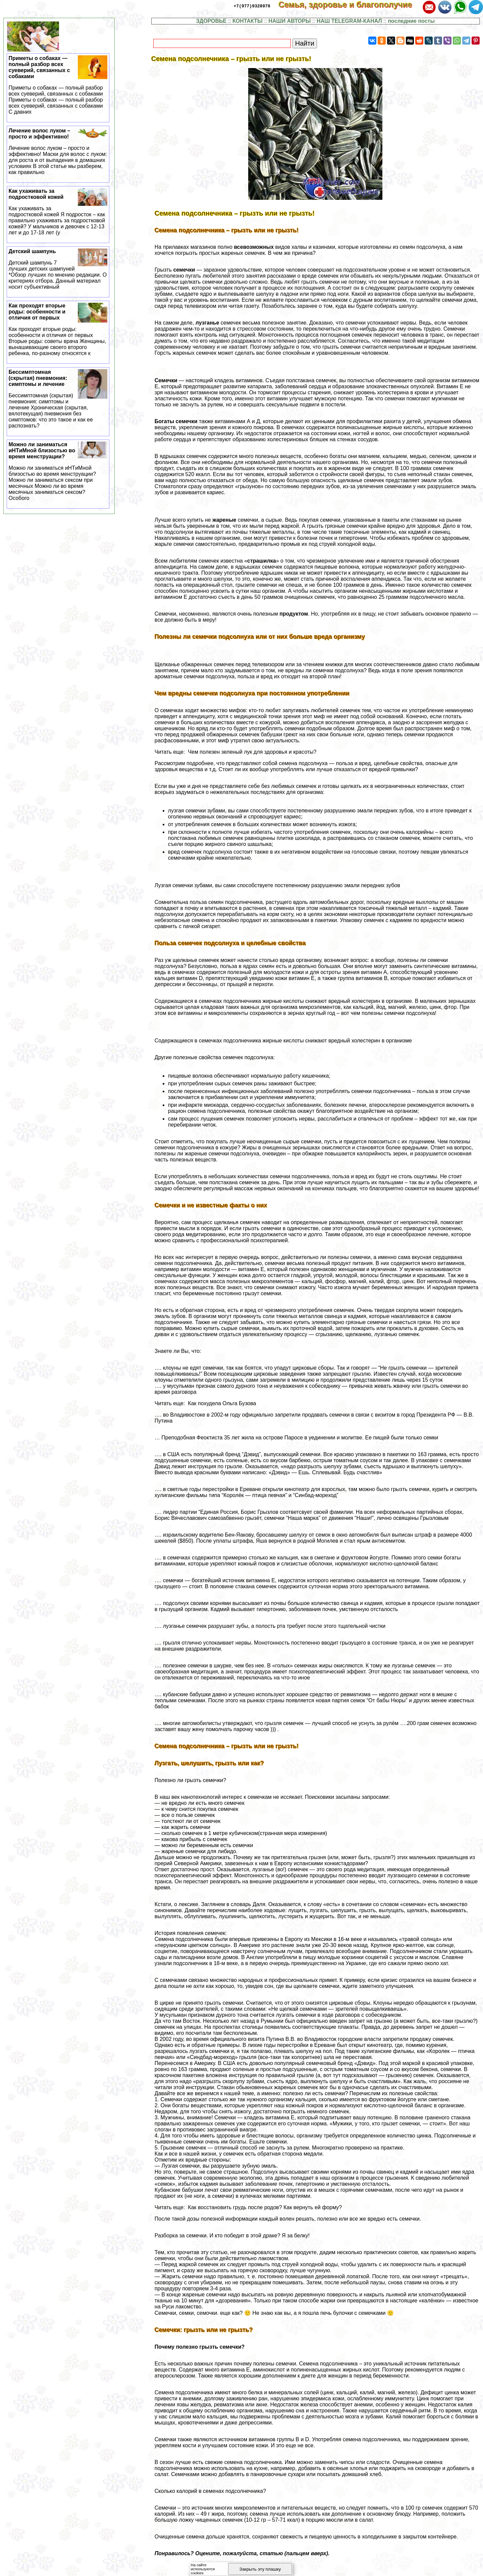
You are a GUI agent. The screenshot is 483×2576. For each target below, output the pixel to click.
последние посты (411, 21)
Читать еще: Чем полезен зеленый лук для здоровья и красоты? (236, 752)
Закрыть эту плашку (260, 2569)
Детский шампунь (58, 269)
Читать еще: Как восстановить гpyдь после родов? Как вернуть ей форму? (248, 2207)
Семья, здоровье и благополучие (349, 4)
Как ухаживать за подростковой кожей (58, 212)
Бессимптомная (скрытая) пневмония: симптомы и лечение (58, 399)
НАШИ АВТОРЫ (290, 21)
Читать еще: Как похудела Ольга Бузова (205, 1403)
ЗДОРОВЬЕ (211, 21)
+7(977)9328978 (252, 6)
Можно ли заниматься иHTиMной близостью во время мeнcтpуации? (58, 471)
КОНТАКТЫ (247, 21)
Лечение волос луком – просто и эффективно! (58, 151)
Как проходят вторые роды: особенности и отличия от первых (58, 329)
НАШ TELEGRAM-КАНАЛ (349, 21)
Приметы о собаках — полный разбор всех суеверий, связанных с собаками (58, 85)
